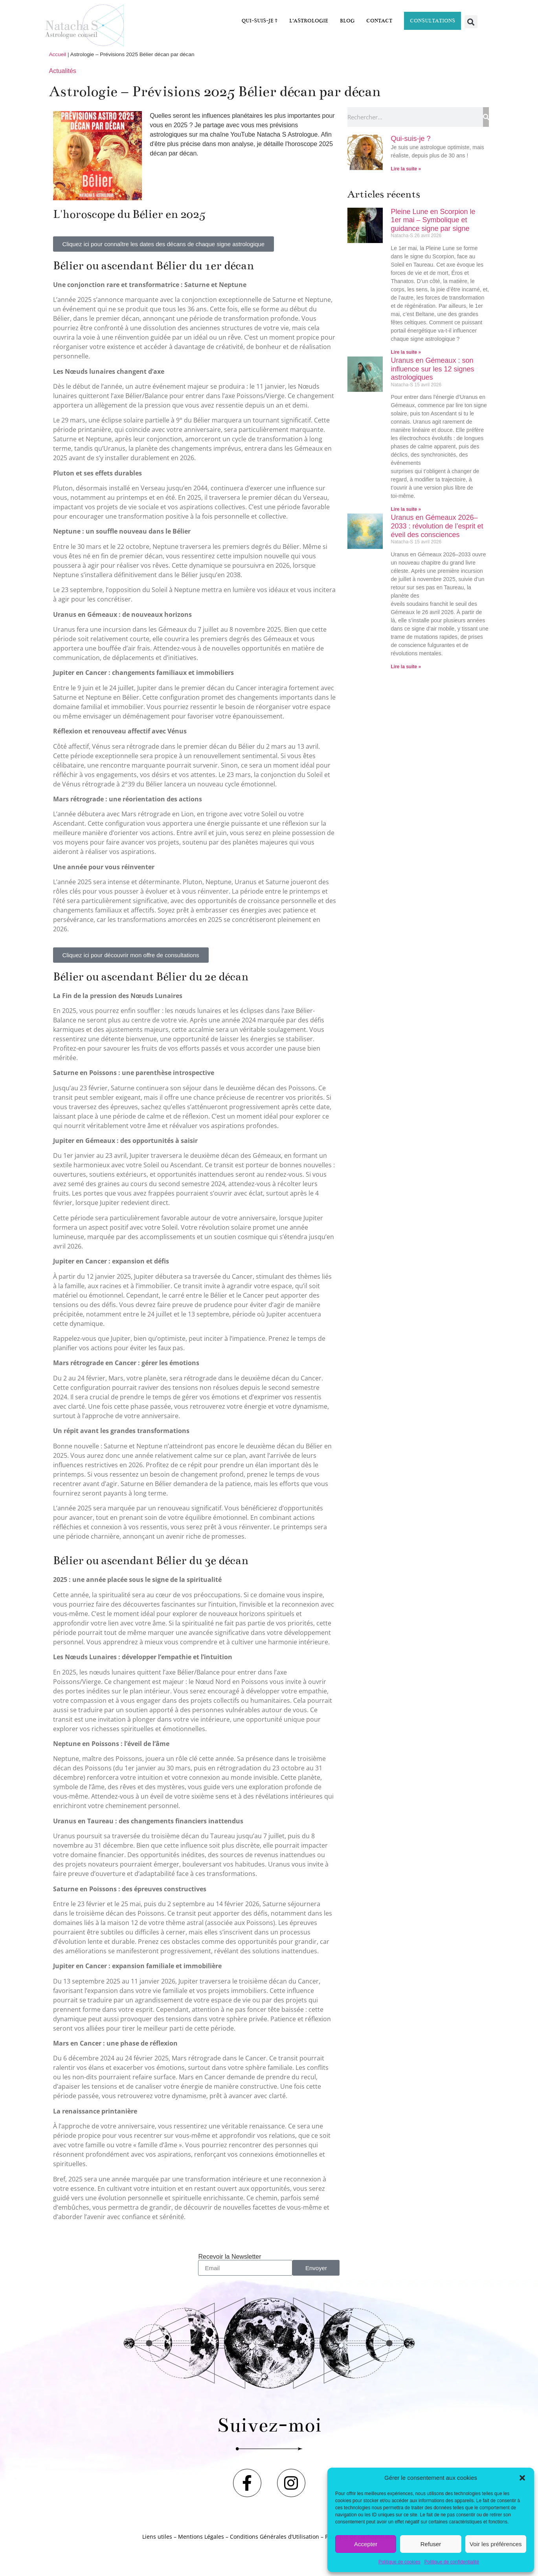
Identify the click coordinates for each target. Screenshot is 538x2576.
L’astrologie (308, 21)
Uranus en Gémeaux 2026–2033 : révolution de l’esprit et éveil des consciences (437, 526)
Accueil (57, 54)
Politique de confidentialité (451, 2562)
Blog (347, 21)
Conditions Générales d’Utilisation (274, 2536)
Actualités (62, 71)
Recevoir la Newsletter (229, 2257)
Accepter (365, 2544)
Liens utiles (157, 2536)
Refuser (430, 2544)
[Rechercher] (486, 117)
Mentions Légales (201, 2536)
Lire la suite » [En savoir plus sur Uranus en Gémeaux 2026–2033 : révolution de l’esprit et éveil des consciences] (406, 666)
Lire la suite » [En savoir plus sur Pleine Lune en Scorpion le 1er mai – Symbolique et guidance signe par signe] (406, 352)
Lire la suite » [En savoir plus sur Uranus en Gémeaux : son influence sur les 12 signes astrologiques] (406, 509)
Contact (379, 21)
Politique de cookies (399, 2562)
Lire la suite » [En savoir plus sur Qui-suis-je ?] (406, 169)
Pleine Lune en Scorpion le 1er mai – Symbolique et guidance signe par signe (433, 220)
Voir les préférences (496, 2544)
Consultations (432, 21)
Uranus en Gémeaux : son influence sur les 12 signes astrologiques (432, 369)
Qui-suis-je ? (259, 21)
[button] (522, 2478)
